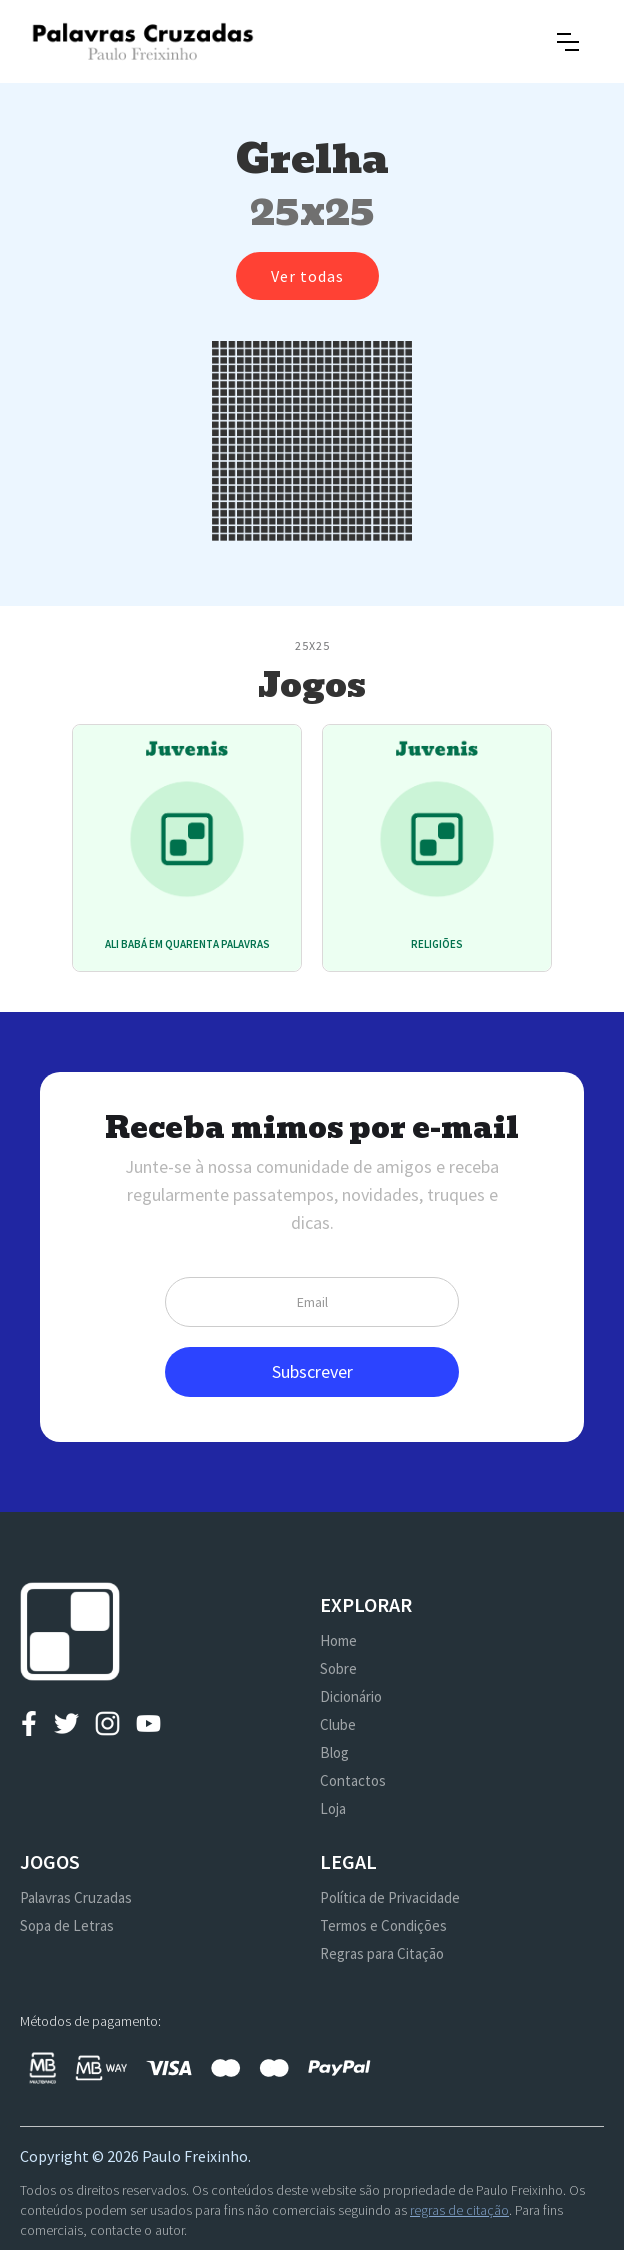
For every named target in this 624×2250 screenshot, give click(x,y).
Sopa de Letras (67, 1925)
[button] (568, 42)
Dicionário (351, 1696)
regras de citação (459, 2210)
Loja (333, 1808)
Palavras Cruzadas (76, 1897)
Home (338, 1640)
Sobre (338, 1668)
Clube (338, 1724)
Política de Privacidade (390, 1897)
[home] (142, 41)
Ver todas (307, 276)
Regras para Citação (382, 1953)
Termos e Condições (383, 1925)
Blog (334, 1752)
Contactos (353, 1780)
